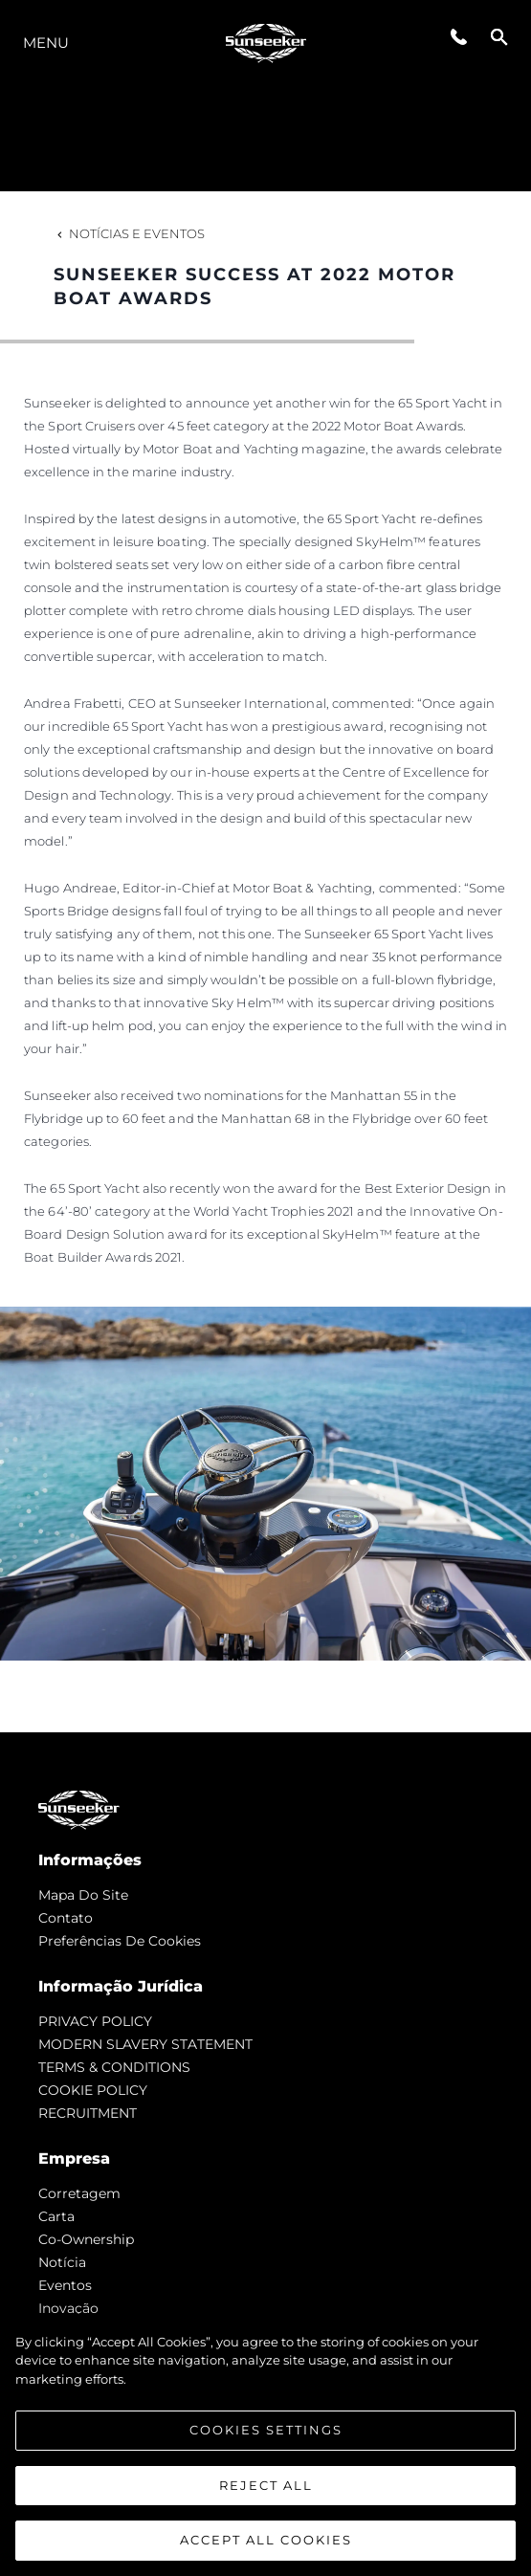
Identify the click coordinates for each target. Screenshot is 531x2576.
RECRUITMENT (87, 2113)
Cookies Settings (266, 2429)
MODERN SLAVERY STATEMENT (145, 2044)
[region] (265, 2445)
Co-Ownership (86, 2239)
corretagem (79, 2193)
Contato (65, 1917)
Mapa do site (83, 1895)
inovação (68, 2308)
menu (46, 42)
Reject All (266, 2485)
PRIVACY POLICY (95, 2021)
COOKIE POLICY (92, 2090)
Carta (56, 2216)
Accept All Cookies (266, 2539)
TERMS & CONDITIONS (114, 2067)
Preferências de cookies (119, 1940)
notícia (62, 2262)
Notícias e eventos (129, 233)
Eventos (65, 2285)
